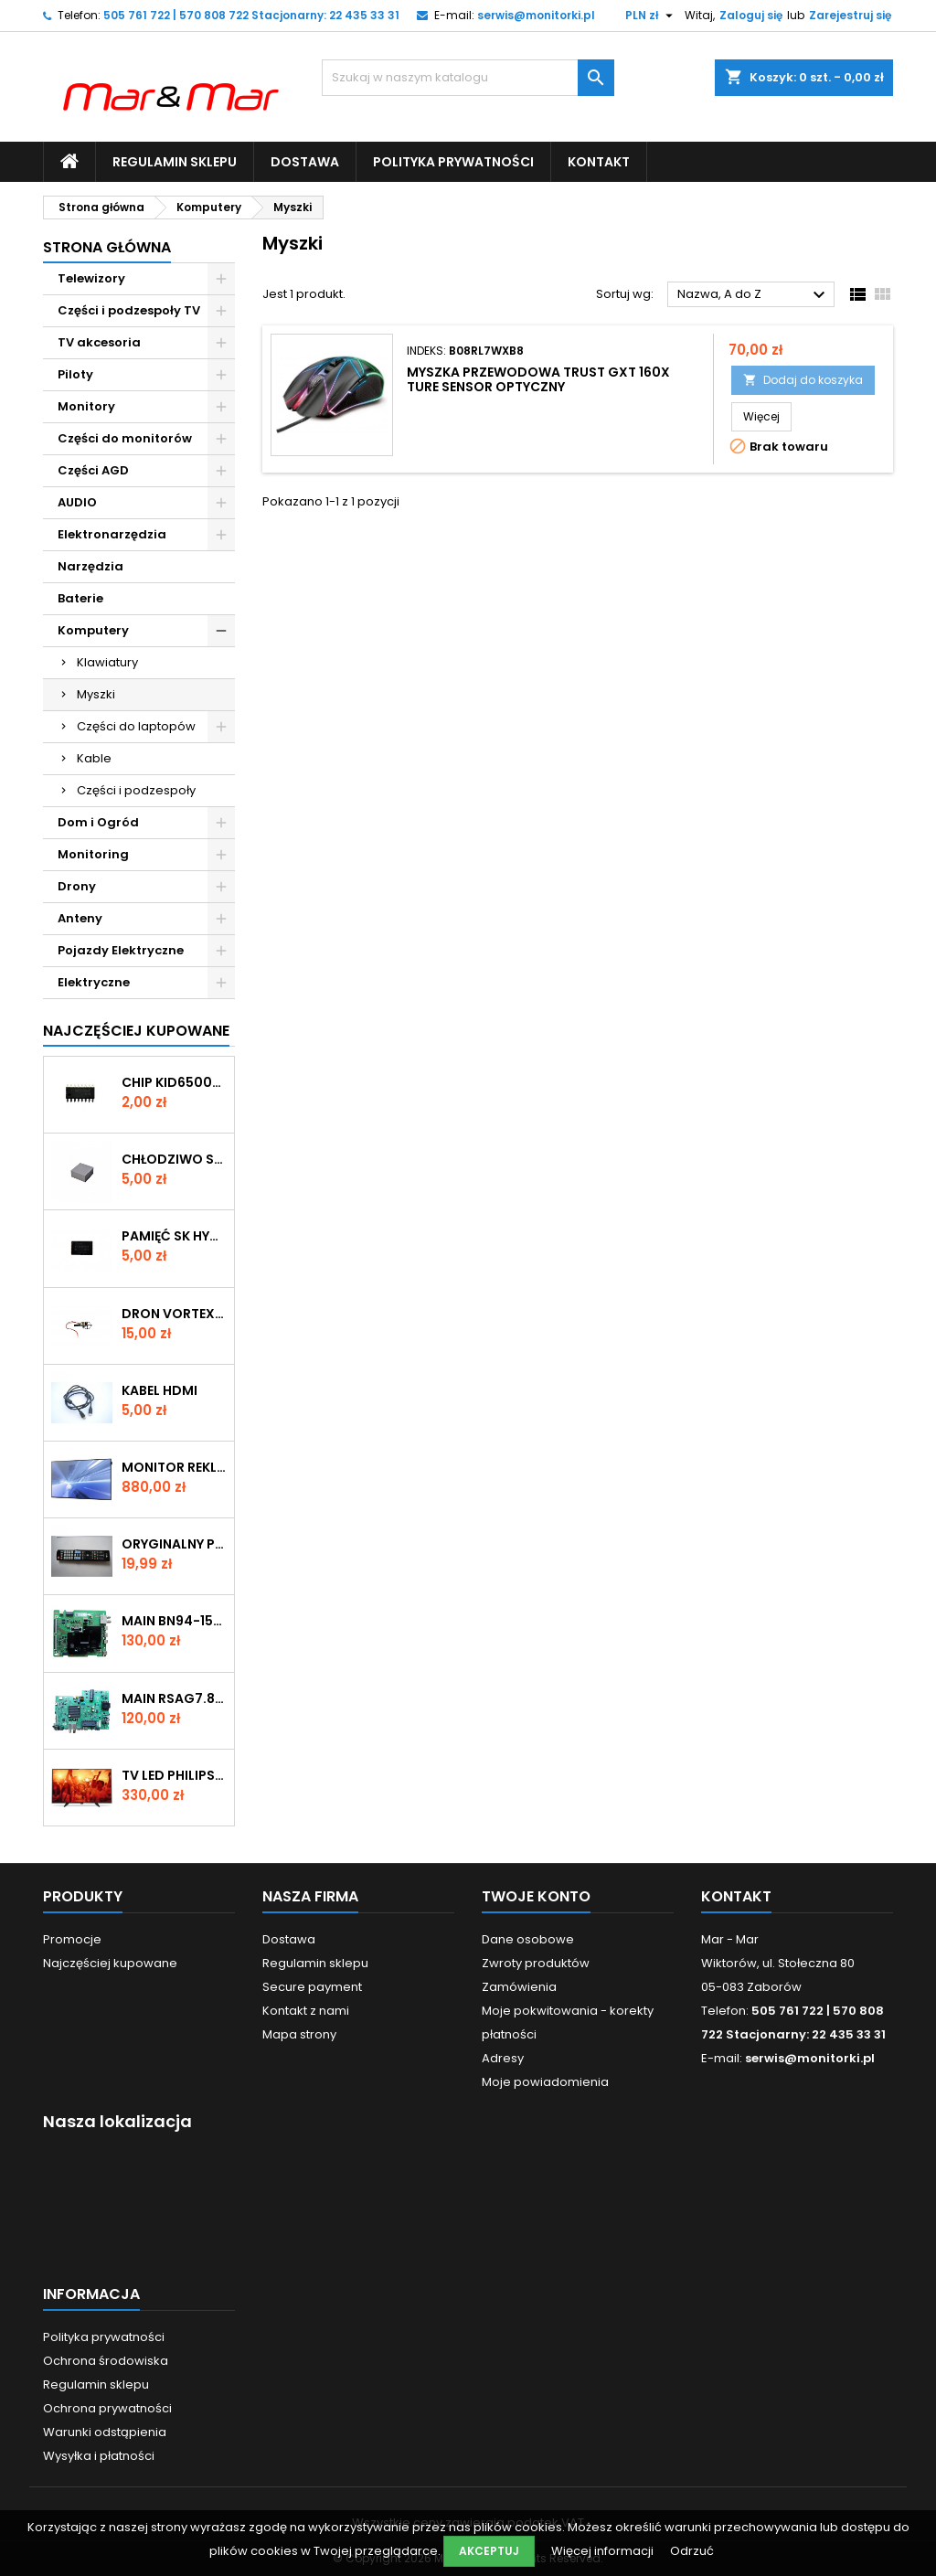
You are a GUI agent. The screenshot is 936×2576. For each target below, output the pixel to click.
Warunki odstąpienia (104, 2432)
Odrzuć (692, 2551)
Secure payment (312, 1987)
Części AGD (93, 470)
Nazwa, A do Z (753, 295)
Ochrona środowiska (105, 2360)
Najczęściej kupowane (110, 1963)
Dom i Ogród (98, 822)
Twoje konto (536, 1896)
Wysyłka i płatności (98, 2455)
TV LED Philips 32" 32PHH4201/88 (174, 1775)
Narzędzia (90, 566)
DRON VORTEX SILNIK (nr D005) (174, 1313)
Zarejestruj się (850, 15)
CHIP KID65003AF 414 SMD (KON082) (174, 1082)
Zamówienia (519, 1987)
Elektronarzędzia (112, 534)
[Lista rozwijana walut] (651, 15)
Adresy (503, 2058)
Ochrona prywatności (107, 2408)
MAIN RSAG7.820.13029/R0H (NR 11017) (174, 1698)
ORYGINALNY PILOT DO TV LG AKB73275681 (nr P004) (174, 1544)
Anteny (80, 918)
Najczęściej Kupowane (136, 1030)
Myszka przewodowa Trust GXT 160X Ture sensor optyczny (538, 379)
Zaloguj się (750, 15)
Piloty (75, 374)
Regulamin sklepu (174, 162)
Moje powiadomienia (545, 2082)
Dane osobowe (528, 1939)
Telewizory (91, 278)
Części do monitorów (125, 438)
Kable (94, 758)
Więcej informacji (603, 2551)
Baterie (80, 598)
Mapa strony (299, 2034)
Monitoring (93, 854)
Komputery (93, 630)
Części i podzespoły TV (129, 310)
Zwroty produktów (536, 1963)
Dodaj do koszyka (803, 380)
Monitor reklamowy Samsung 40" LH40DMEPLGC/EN (174, 1467)
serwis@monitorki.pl (536, 15)
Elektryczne (94, 982)
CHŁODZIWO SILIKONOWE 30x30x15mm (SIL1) (174, 1159)
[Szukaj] (468, 77)
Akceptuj (489, 2551)
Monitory (86, 406)
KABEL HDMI (159, 1390)
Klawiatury (107, 662)
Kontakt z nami (305, 2010)
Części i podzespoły (136, 790)
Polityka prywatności (453, 162)
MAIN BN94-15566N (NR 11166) (174, 1620)
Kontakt (599, 162)
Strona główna (107, 247)
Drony (77, 886)
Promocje (72, 1939)
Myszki (96, 694)
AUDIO (77, 502)
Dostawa (305, 162)
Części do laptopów (136, 726)
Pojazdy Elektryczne (121, 950)
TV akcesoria (99, 342)
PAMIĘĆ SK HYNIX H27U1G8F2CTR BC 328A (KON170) (174, 1236)
